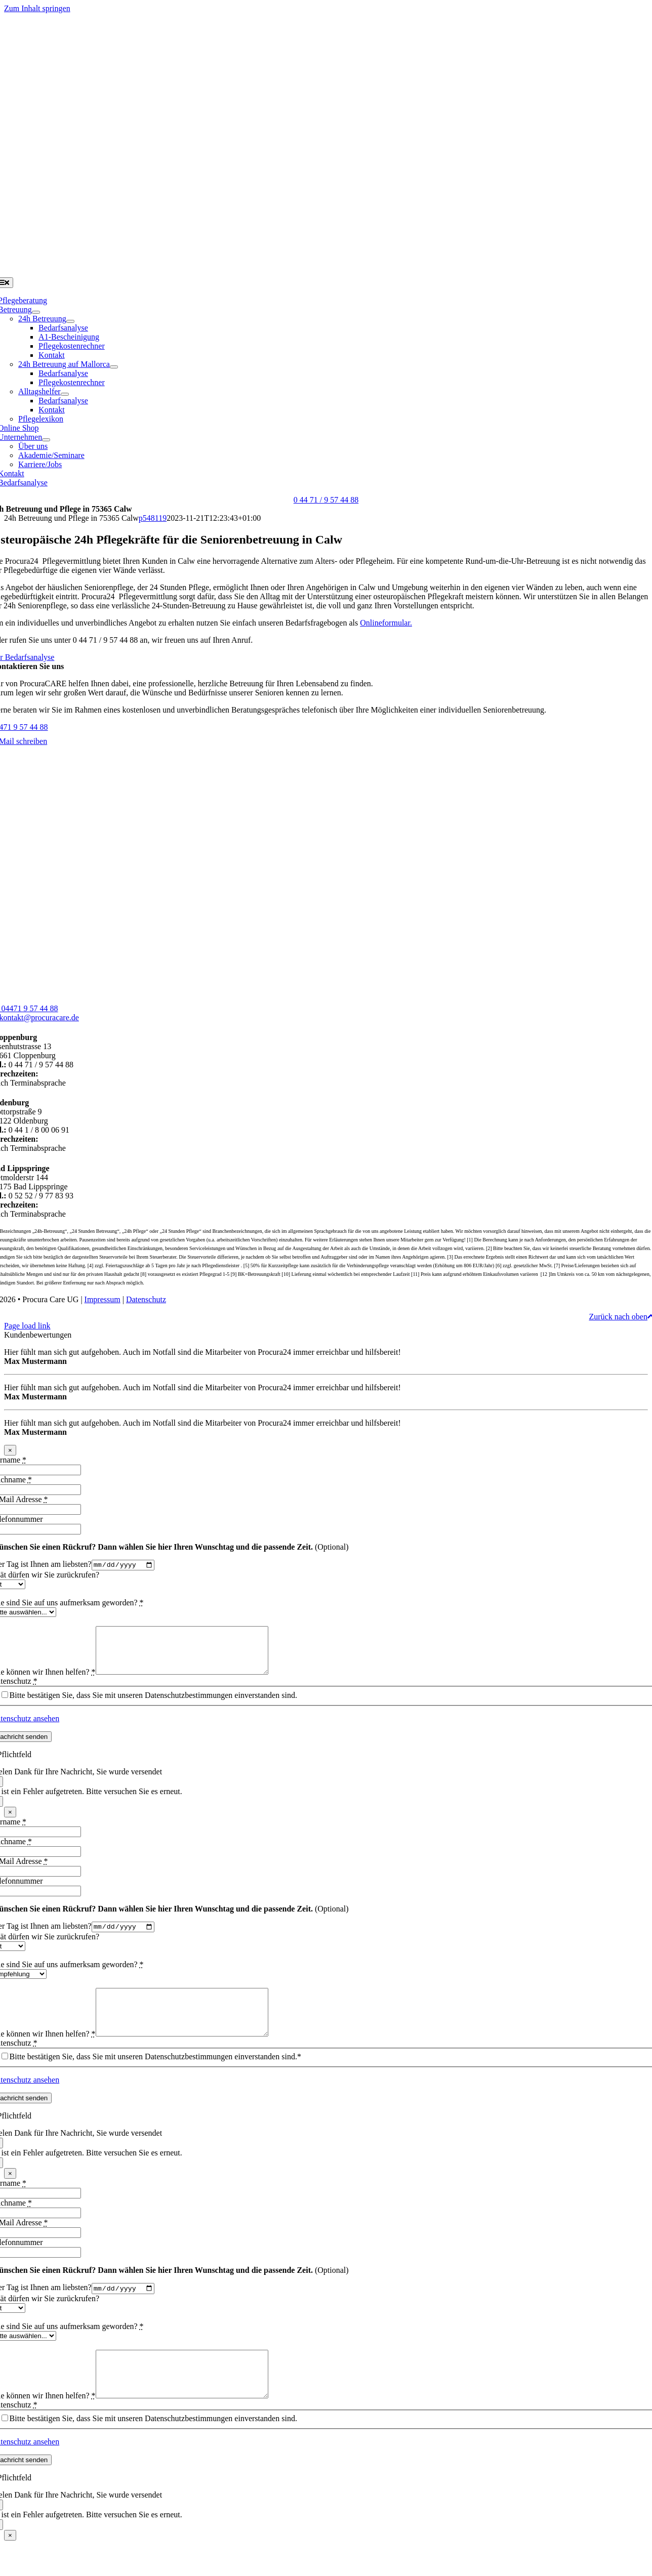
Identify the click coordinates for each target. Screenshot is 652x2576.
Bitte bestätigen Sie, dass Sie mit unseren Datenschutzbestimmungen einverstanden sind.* (155, 2077)
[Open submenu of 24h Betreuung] (70, 321)
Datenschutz (146, 1299)
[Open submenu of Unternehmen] (46, 439)
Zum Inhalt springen (37, 8)
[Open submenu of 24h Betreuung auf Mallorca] (114, 366)
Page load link (27, 1325)
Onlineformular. (386, 622)
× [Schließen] (10, 1450)
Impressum (102, 1299)
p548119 (153, 518)
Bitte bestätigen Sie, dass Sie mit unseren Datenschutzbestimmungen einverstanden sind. (153, 1705)
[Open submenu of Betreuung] (36, 312)
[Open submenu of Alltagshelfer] (65, 394)
